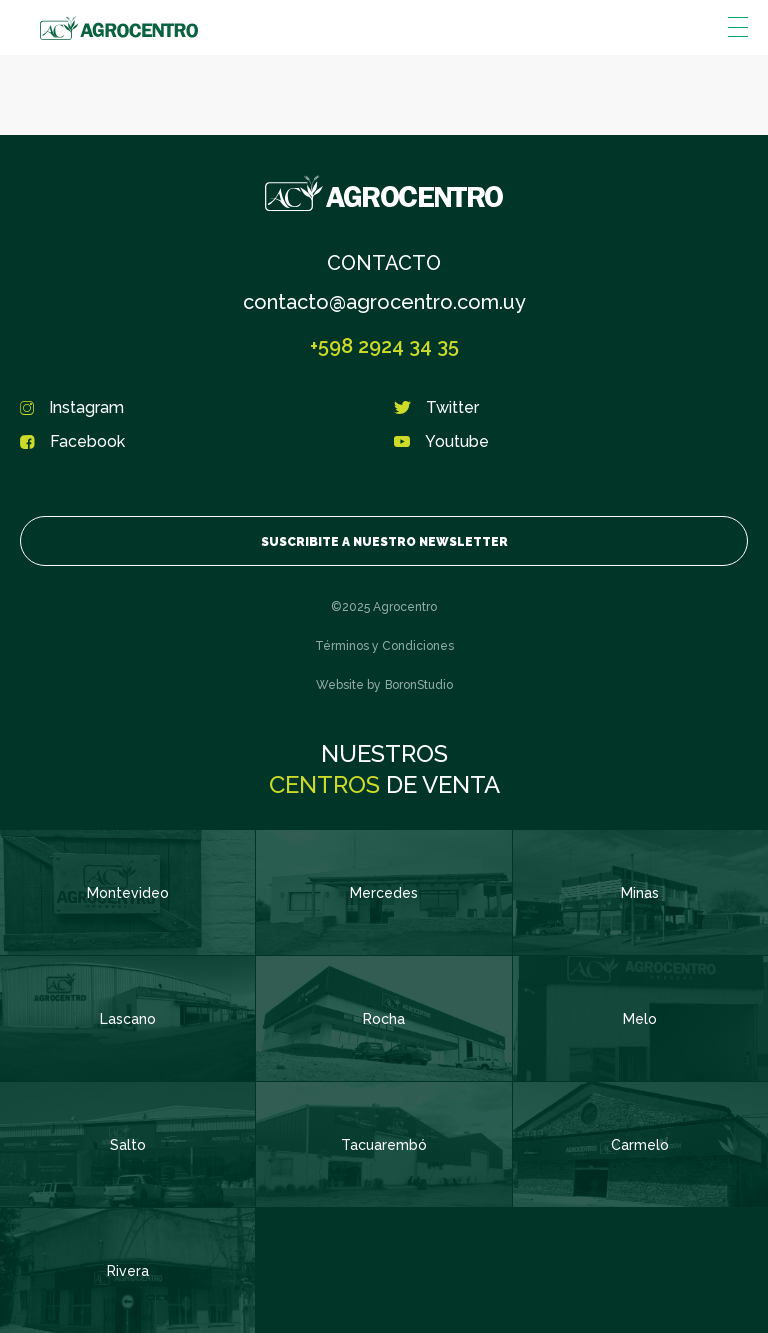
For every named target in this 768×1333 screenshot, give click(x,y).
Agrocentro (119, 28)
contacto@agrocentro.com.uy (384, 302)
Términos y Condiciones (384, 646)
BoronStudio (419, 685)
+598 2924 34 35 (384, 346)
